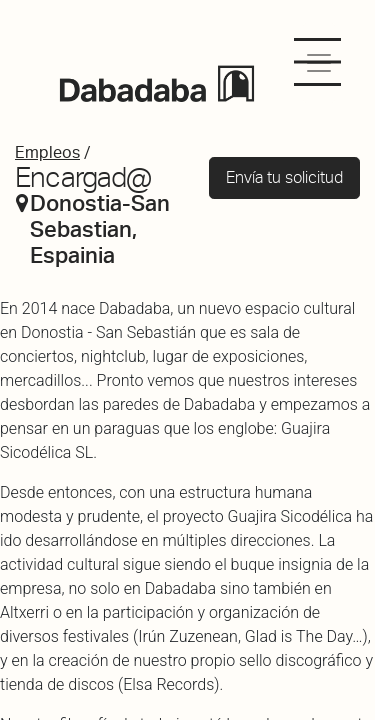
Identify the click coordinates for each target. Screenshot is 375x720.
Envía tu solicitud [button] (284, 177)
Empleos (47, 152)
